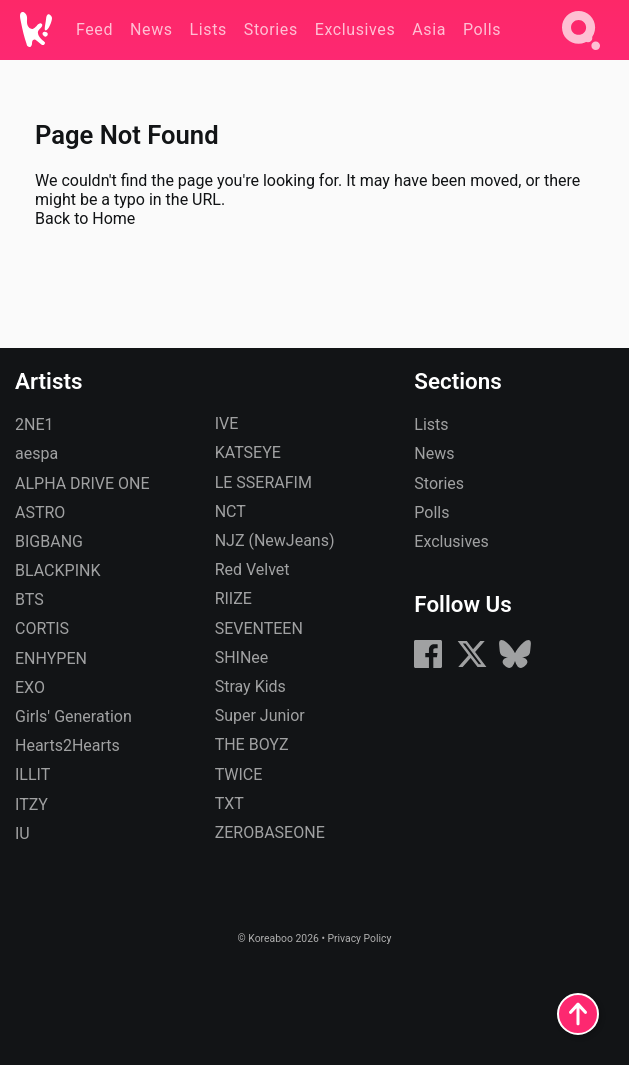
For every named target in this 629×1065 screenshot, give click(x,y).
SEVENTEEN (259, 628)
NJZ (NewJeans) (275, 540)
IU (22, 833)
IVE (227, 423)
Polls (431, 512)
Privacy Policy (359, 938)
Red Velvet (252, 569)
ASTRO (40, 512)
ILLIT (32, 774)
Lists (431, 424)
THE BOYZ (252, 744)
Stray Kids (250, 686)
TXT (229, 803)
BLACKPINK (57, 570)
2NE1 (34, 424)
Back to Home (85, 218)
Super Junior (260, 715)
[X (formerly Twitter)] (472, 664)
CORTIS (42, 628)
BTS (29, 599)
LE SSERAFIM (263, 482)
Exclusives (451, 541)
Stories (439, 483)
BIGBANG (49, 541)
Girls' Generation (73, 716)
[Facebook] (428, 664)
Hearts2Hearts (67, 745)
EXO (30, 687)
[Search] (581, 53)
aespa (36, 453)
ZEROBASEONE (270, 832)
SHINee (242, 657)
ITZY (31, 804)
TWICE (239, 774)
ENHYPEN (51, 658)
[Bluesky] (515, 664)
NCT (230, 511)
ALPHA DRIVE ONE (82, 483)
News (434, 453)
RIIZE (233, 598)
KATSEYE (248, 452)
